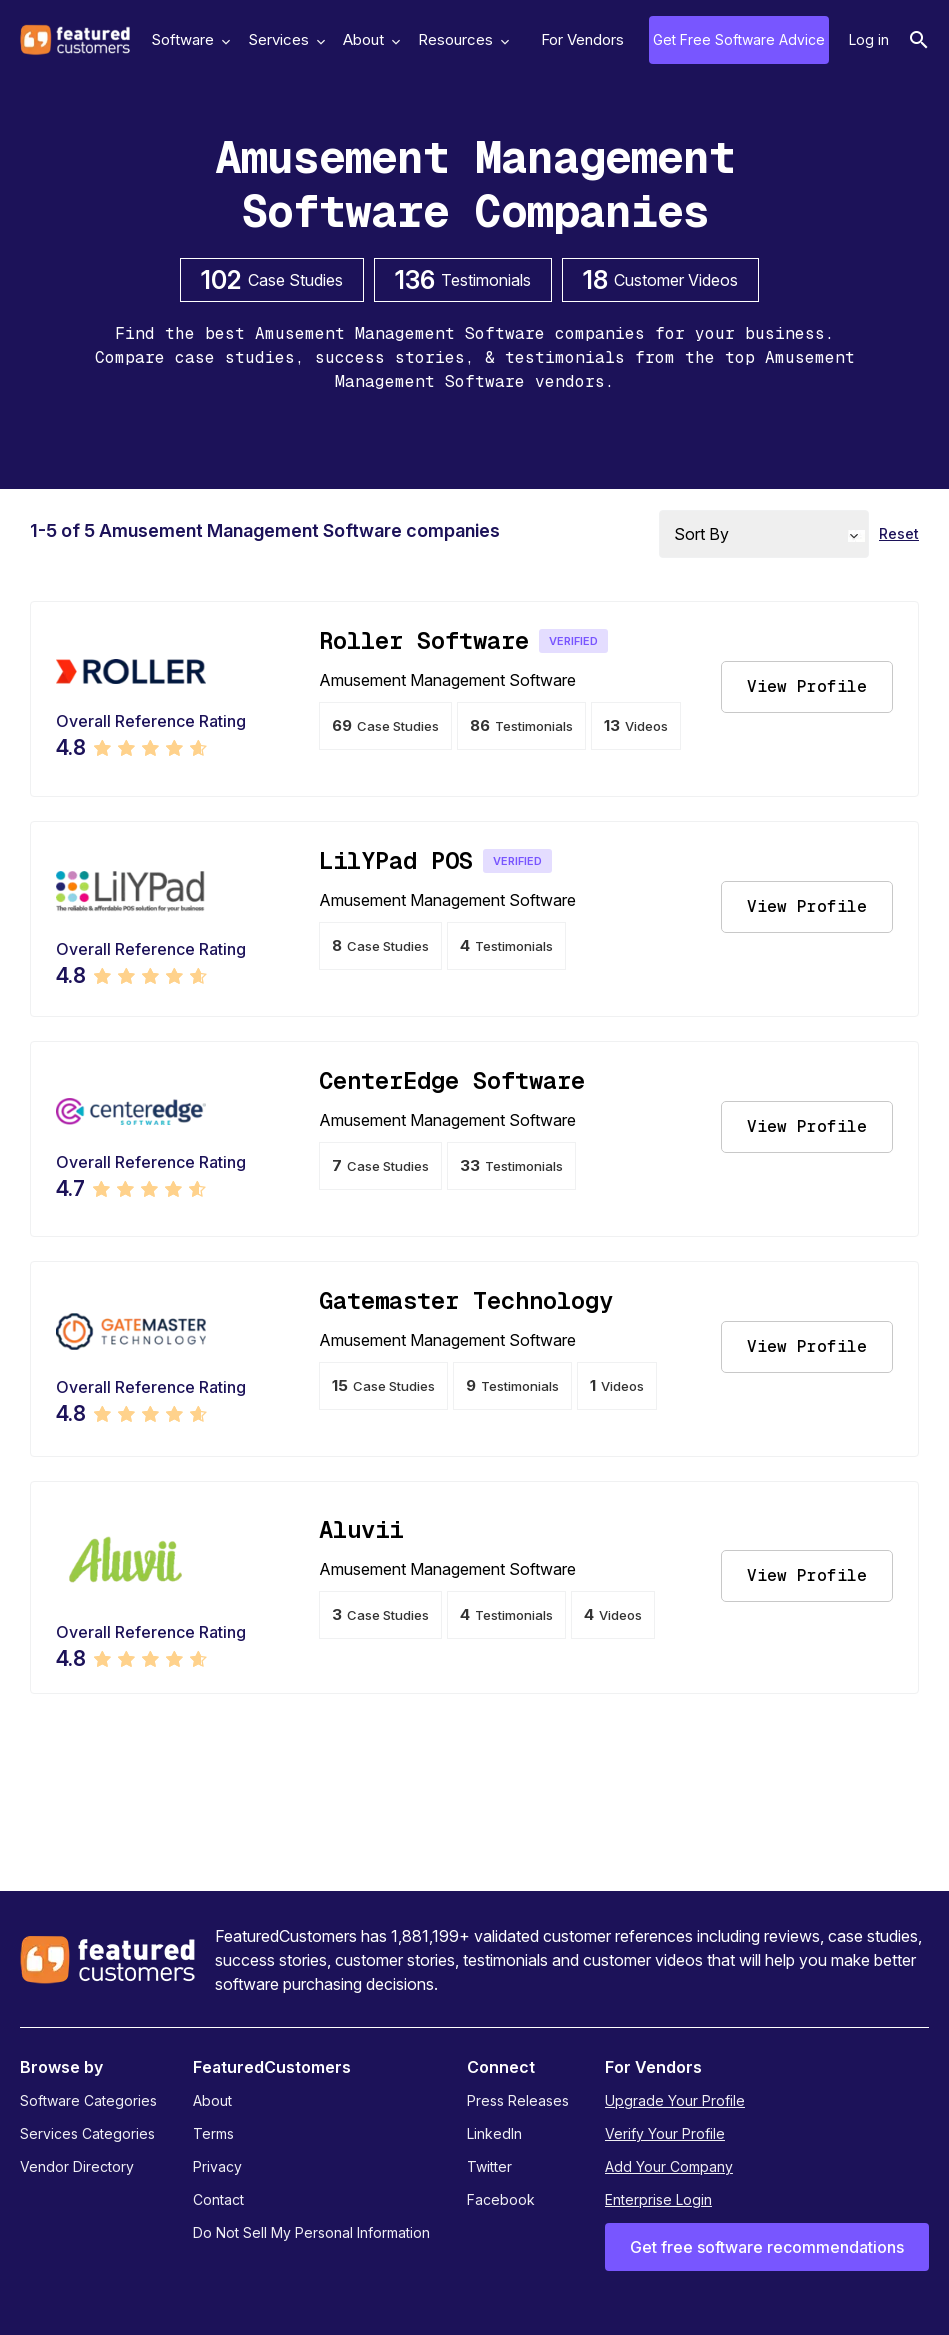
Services (284, 39)
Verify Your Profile (665, 2133)
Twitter (489, 2166)
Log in (869, 39)
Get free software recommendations (767, 2247)
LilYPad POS (396, 860)
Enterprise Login (658, 2199)
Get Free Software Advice (739, 39)
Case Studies (385, 726)
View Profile (807, 686)
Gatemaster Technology (466, 1300)
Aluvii (361, 1529)
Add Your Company (669, 2166)
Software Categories (88, 2100)
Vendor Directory (77, 2166)
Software (188, 39)
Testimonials (521, 726)
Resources (461, 39)
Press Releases (518, 2100)
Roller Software (424, 640)
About (369, 39)
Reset (899, 533)
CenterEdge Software (452, 1080)
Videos (636, 726)
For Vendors (582, 39)
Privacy (217, 2166)
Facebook (501, 2199)
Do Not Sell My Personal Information (311, 2232)
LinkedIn (494, 2133)
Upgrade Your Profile (675, 2100)
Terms (213, 2133)
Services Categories (87, 2133)
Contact (218, 2199)
